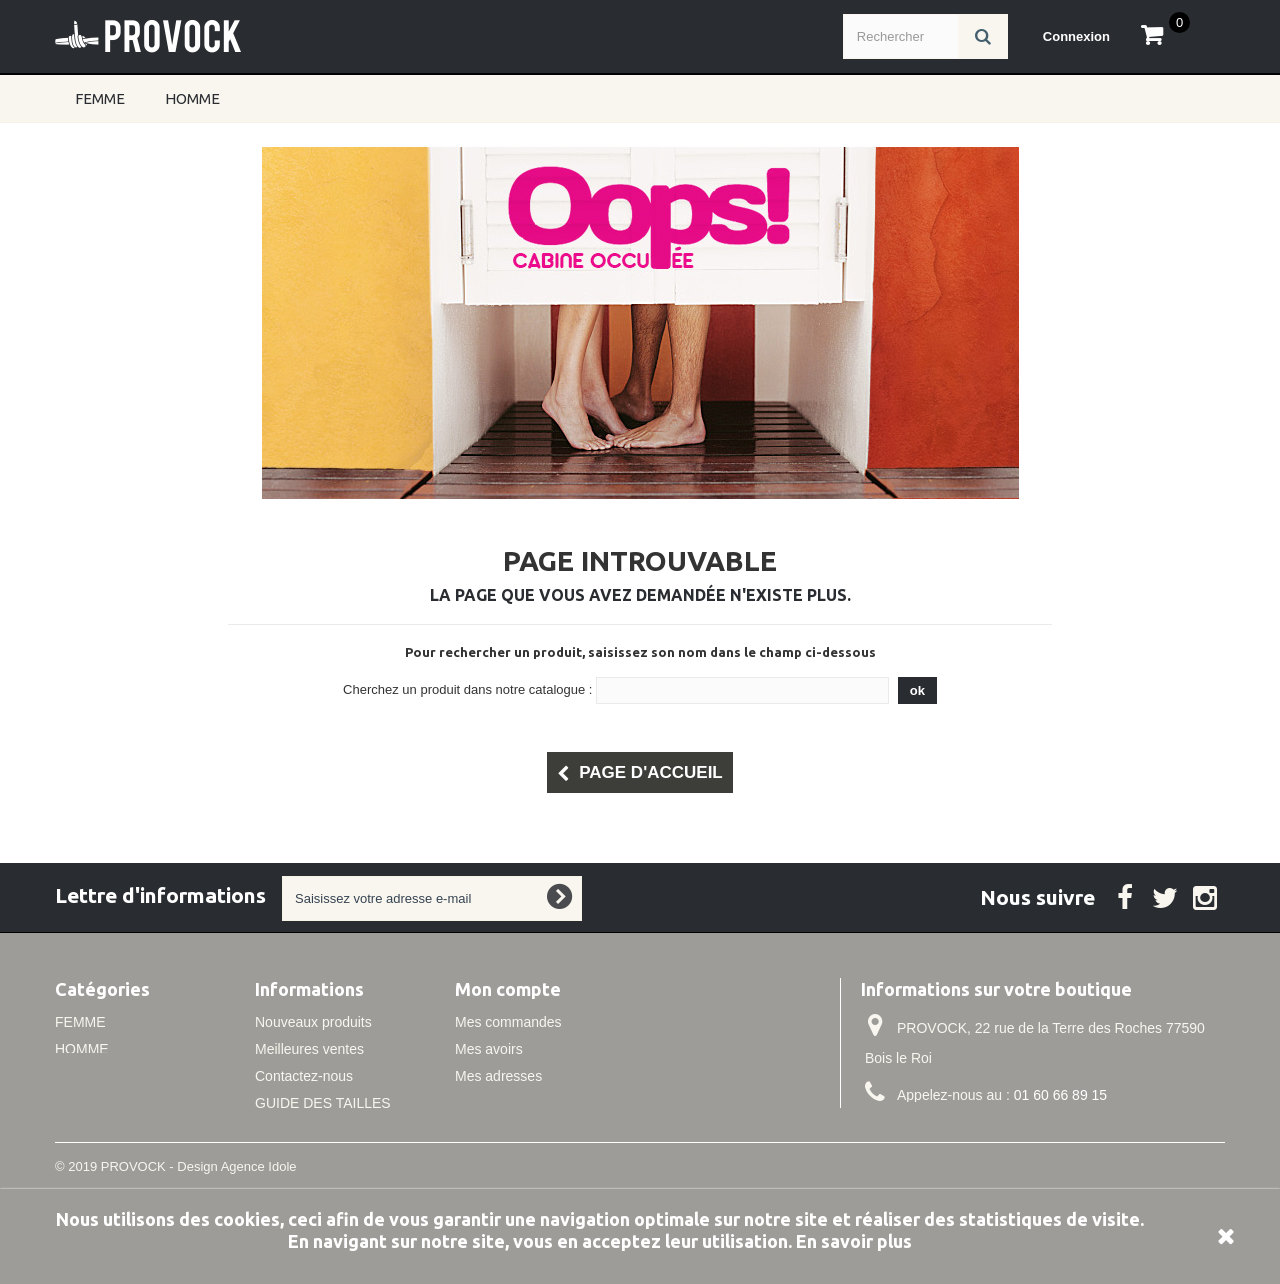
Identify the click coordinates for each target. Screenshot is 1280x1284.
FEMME (100, 98)
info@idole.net (993, 1132)
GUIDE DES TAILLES (323, 1103)
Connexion (1076, 36)
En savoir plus (854, 1241)
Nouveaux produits (313, 1022)
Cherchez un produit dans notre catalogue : (467, 689)
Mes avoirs (489, 1049)
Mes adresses (498, 1076)
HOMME (192, 98)
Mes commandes (508, 1022)
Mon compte (508, 989)
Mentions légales (307, 1130)
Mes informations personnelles (550, 1103)
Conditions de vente (317, 1157)
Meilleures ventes (309, 1049)
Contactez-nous (304, 1076)
